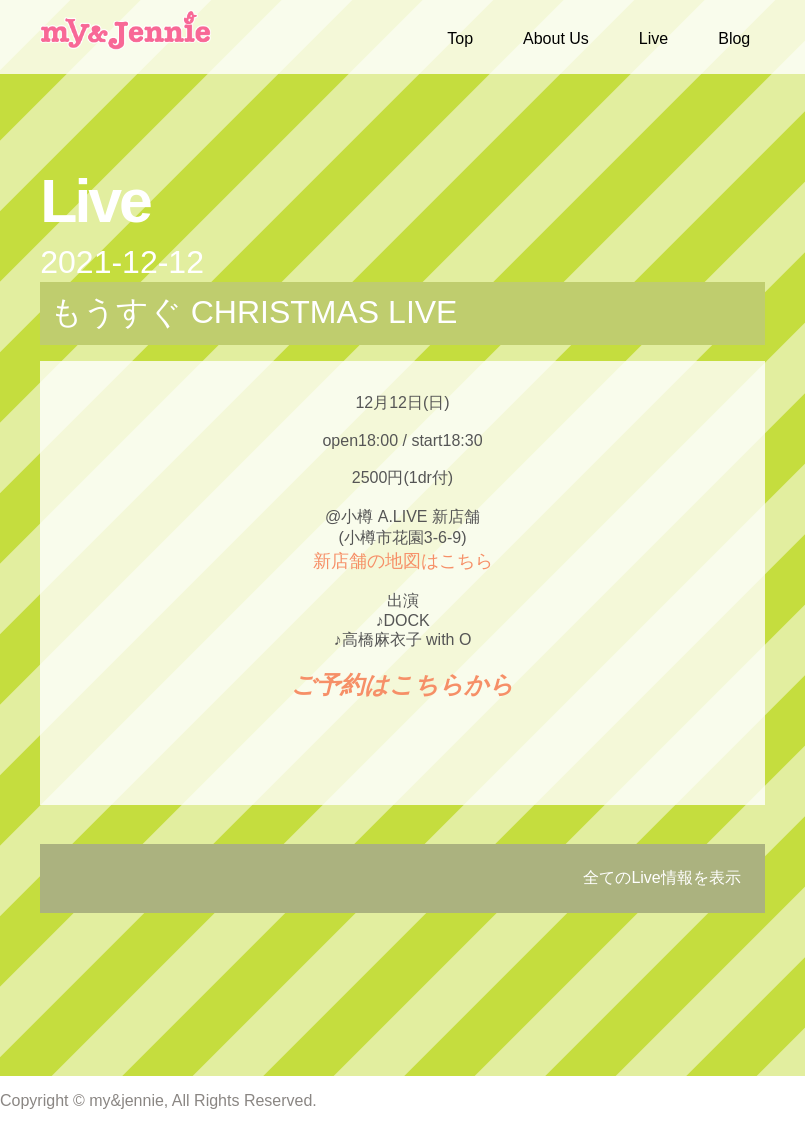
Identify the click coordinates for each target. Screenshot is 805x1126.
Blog (734, 38)
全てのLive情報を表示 (661, 877)
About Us (556, 38)
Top (460, 38)
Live (653, 38)
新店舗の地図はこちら (403, 561)
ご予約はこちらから (402, 684)
